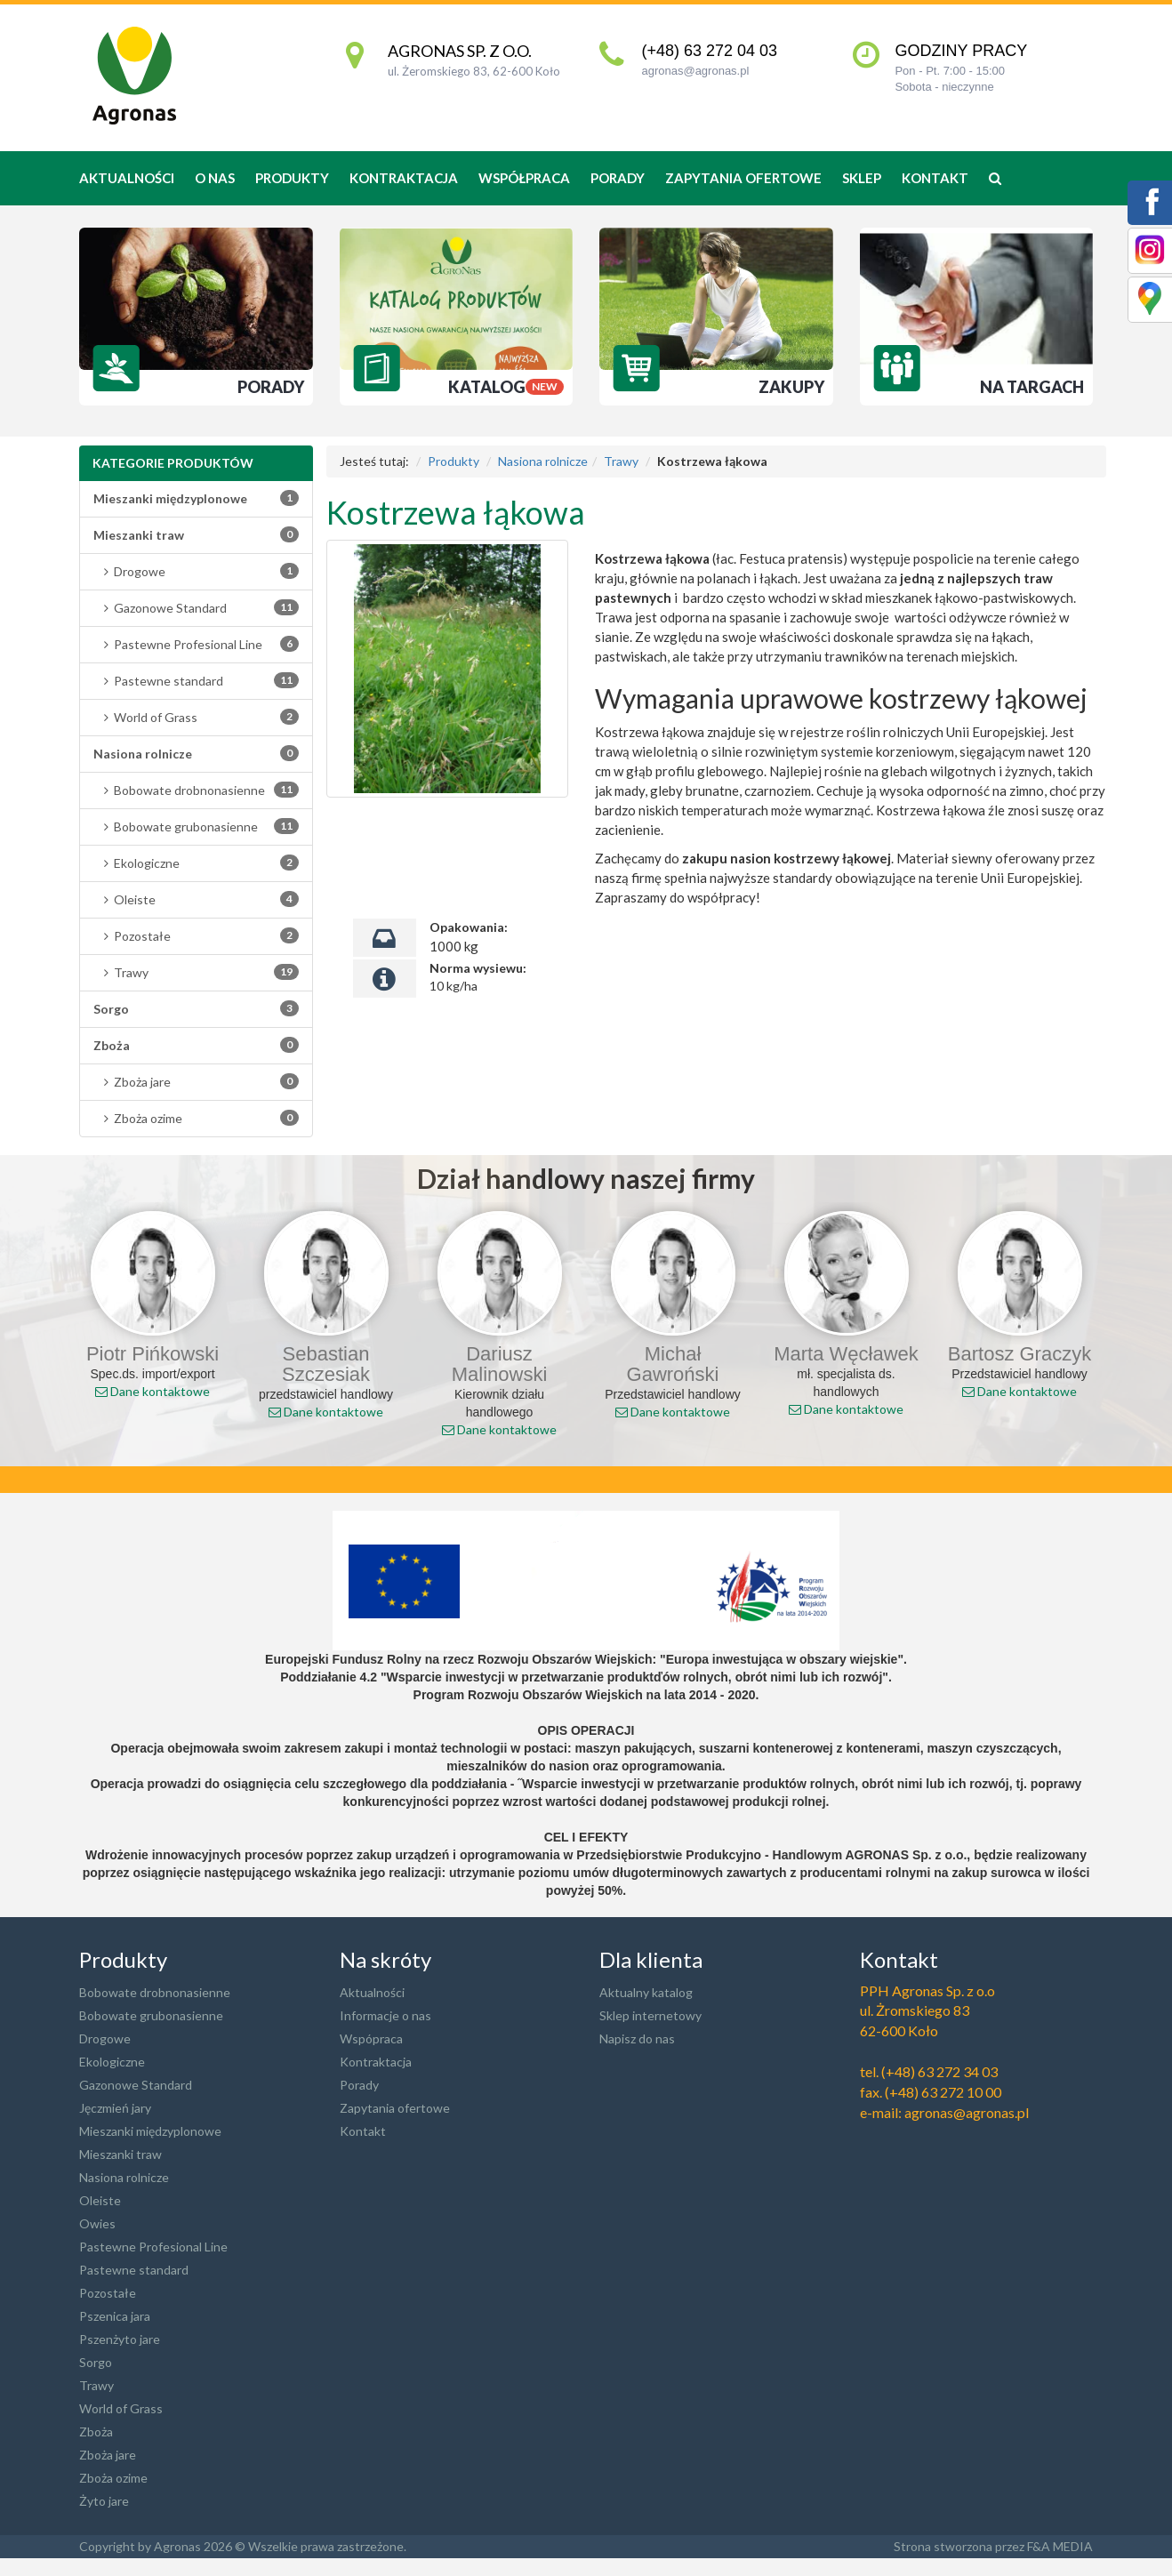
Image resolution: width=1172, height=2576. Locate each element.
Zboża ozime (196, 1118)
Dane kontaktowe (152, 1391)
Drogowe (196, 571)
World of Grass (196, 717)
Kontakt (935, 178)
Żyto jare (104, 2500)
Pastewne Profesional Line (196, 644)
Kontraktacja (403, 178)
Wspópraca (371, 2038)
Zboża (96, 2431)
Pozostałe (196, 935)
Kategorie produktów (172, 462)
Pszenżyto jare (119, 2339)
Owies (97, 2223)
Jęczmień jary (115, 2107)
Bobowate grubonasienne (196, 826)
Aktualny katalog (646, 1992)
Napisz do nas (637, 2038)
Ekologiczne (196, 863)
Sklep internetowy (650, 2015)
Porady (617, 178)
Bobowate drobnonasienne (196, 790)
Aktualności (126, 178)
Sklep (861, 178)
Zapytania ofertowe (743, 178)
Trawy (196, 972)
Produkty (453, 461)
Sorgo (95, 2362)
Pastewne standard (196, 680)
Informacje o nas (385, 2015)
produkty (292, 178)
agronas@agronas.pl (695, 70)
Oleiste (196, 899)
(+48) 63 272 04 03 (709, 51)
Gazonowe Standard (196, 607)
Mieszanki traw (120, 2154)
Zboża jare (196, 1081)
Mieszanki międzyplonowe (150, 2131)
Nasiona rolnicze (543, 461)
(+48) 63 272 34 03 (939, 2071)
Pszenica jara (114, 2315)
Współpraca (524, 178)
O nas (215, 178)
